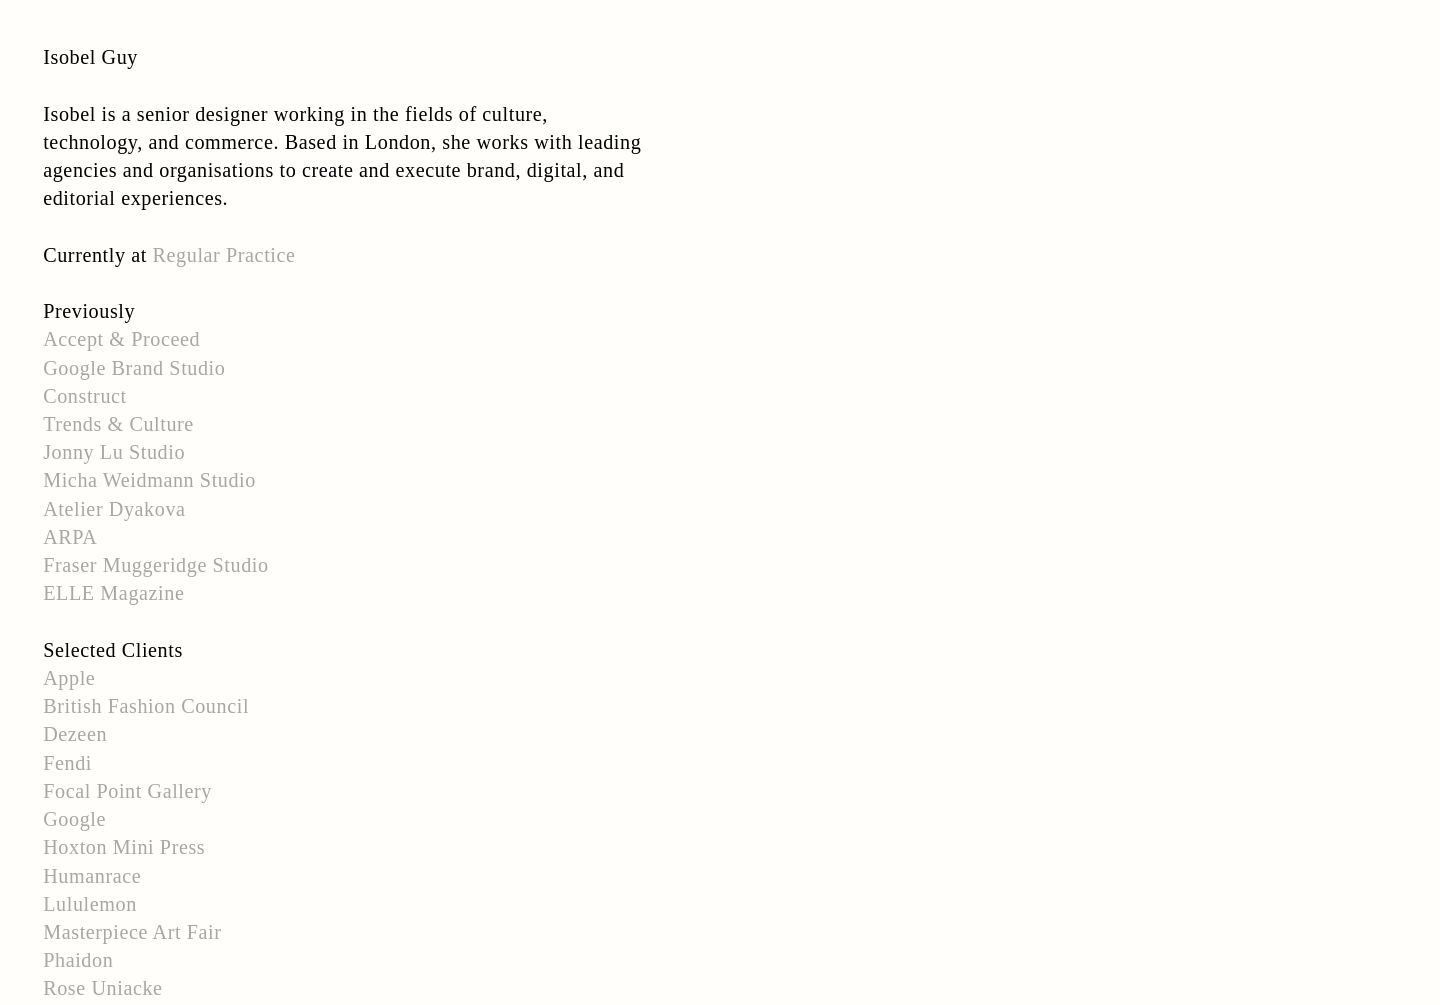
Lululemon (90, 904)
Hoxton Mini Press (124, 847)
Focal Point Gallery (127, 791)
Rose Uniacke (102, 988)
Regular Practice (224, 255)
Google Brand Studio (134, 368)
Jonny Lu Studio (114, 452)
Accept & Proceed (121, 339)
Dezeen (75, 734)
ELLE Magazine (113, 593)
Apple (69, 678)
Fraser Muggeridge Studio (155, 565)
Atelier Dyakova (114, 509)
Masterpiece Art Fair (132, 932)
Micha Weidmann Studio (149, 480)
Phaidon (78, 960)
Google (74, 819)
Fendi (67, 763)
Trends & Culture (118, 424)
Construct (85, 396)
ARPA (70, 537)
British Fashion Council (146, 706)
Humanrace (92, 876)
